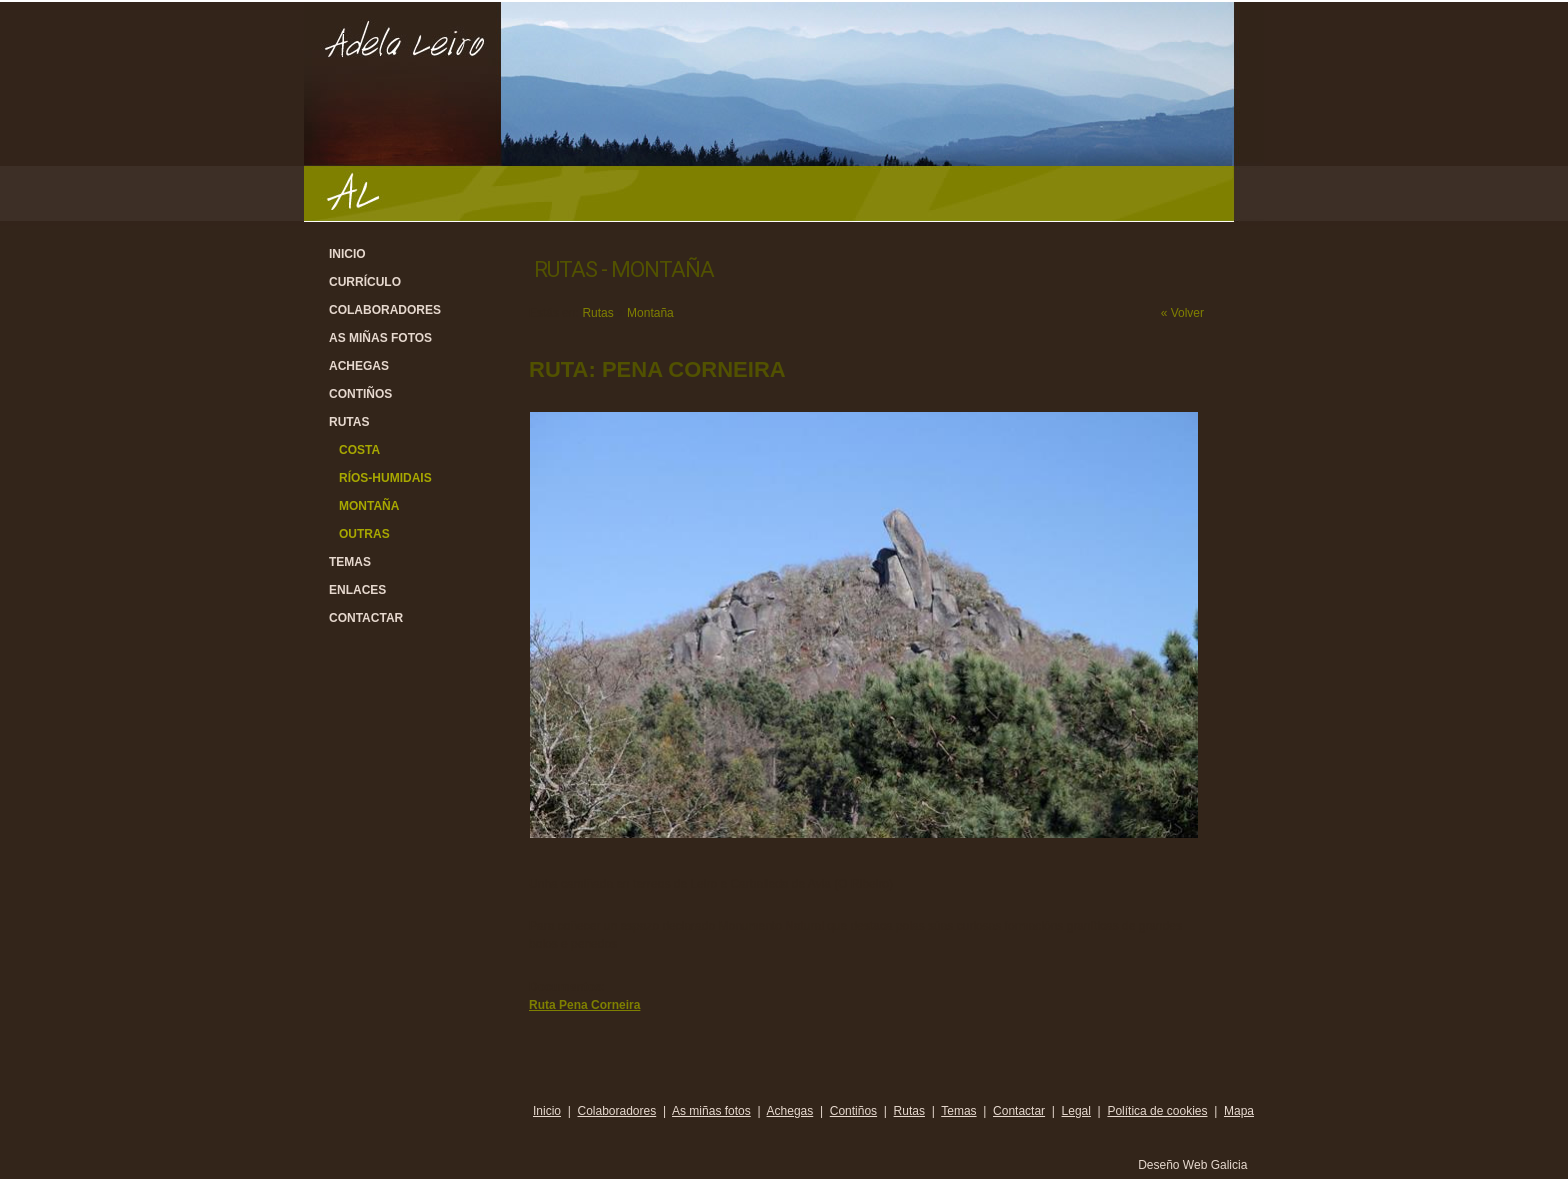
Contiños (360, 394)
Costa (359, 450)
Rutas (349, 422)
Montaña (369, 506)
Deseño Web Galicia (1194, 1165)
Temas (350, 562)
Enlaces (357, 590)
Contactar (366, 618)
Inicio (347, 254)
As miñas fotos (380, 338)
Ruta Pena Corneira (584, 1005)
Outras (364, 534)
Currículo (365, 282)
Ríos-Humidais (385, 478)
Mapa (1239, 1111)
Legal (1076, 1111)
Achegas (359, 366)
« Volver (1182, 313)
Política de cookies (1157, 1111)
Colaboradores (385, 310)
